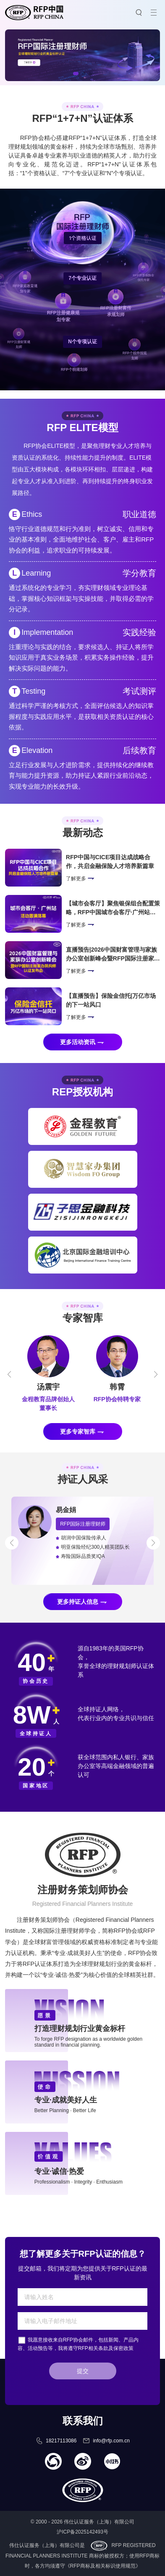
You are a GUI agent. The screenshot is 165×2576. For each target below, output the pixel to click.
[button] (76, 73)
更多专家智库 (77, 1431)
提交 (83, 2371)
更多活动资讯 (77, 1042)
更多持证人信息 (77, 1601)
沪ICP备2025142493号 (82, 2532)
